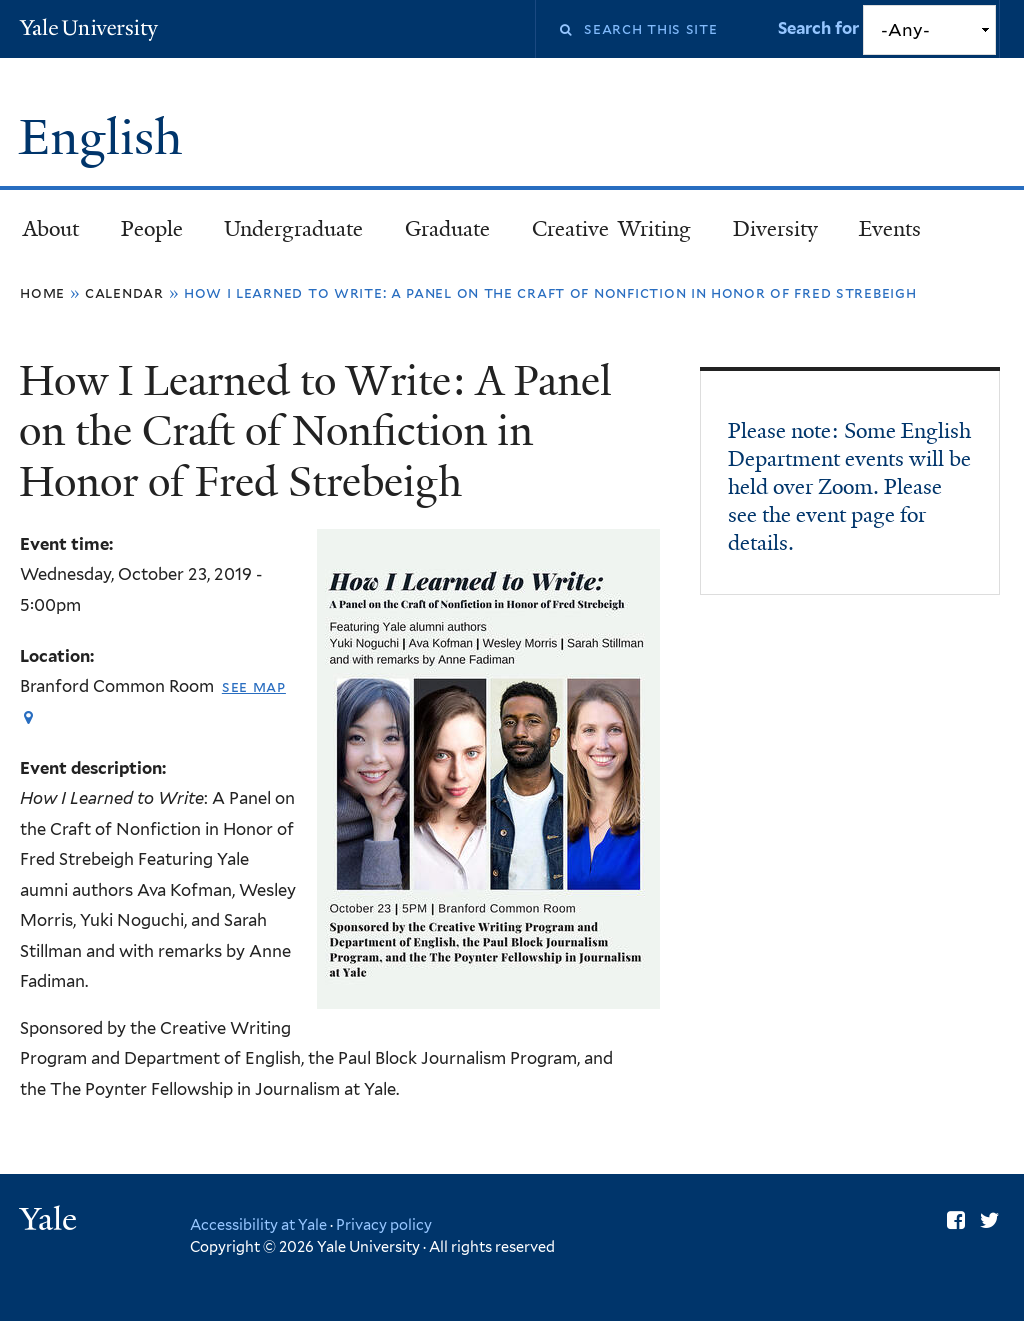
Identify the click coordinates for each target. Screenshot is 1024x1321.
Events (890, 229)
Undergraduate (293, 229)
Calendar (124, 292)
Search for (820, 28)
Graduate (447, 229)
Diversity (775, 229)
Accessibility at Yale (258, 1224)
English (106, 137)
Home (42, 292)
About (51, 229)
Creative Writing (611, 229)
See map (254, 686)
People (152, 229)
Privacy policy (384, 1224)
